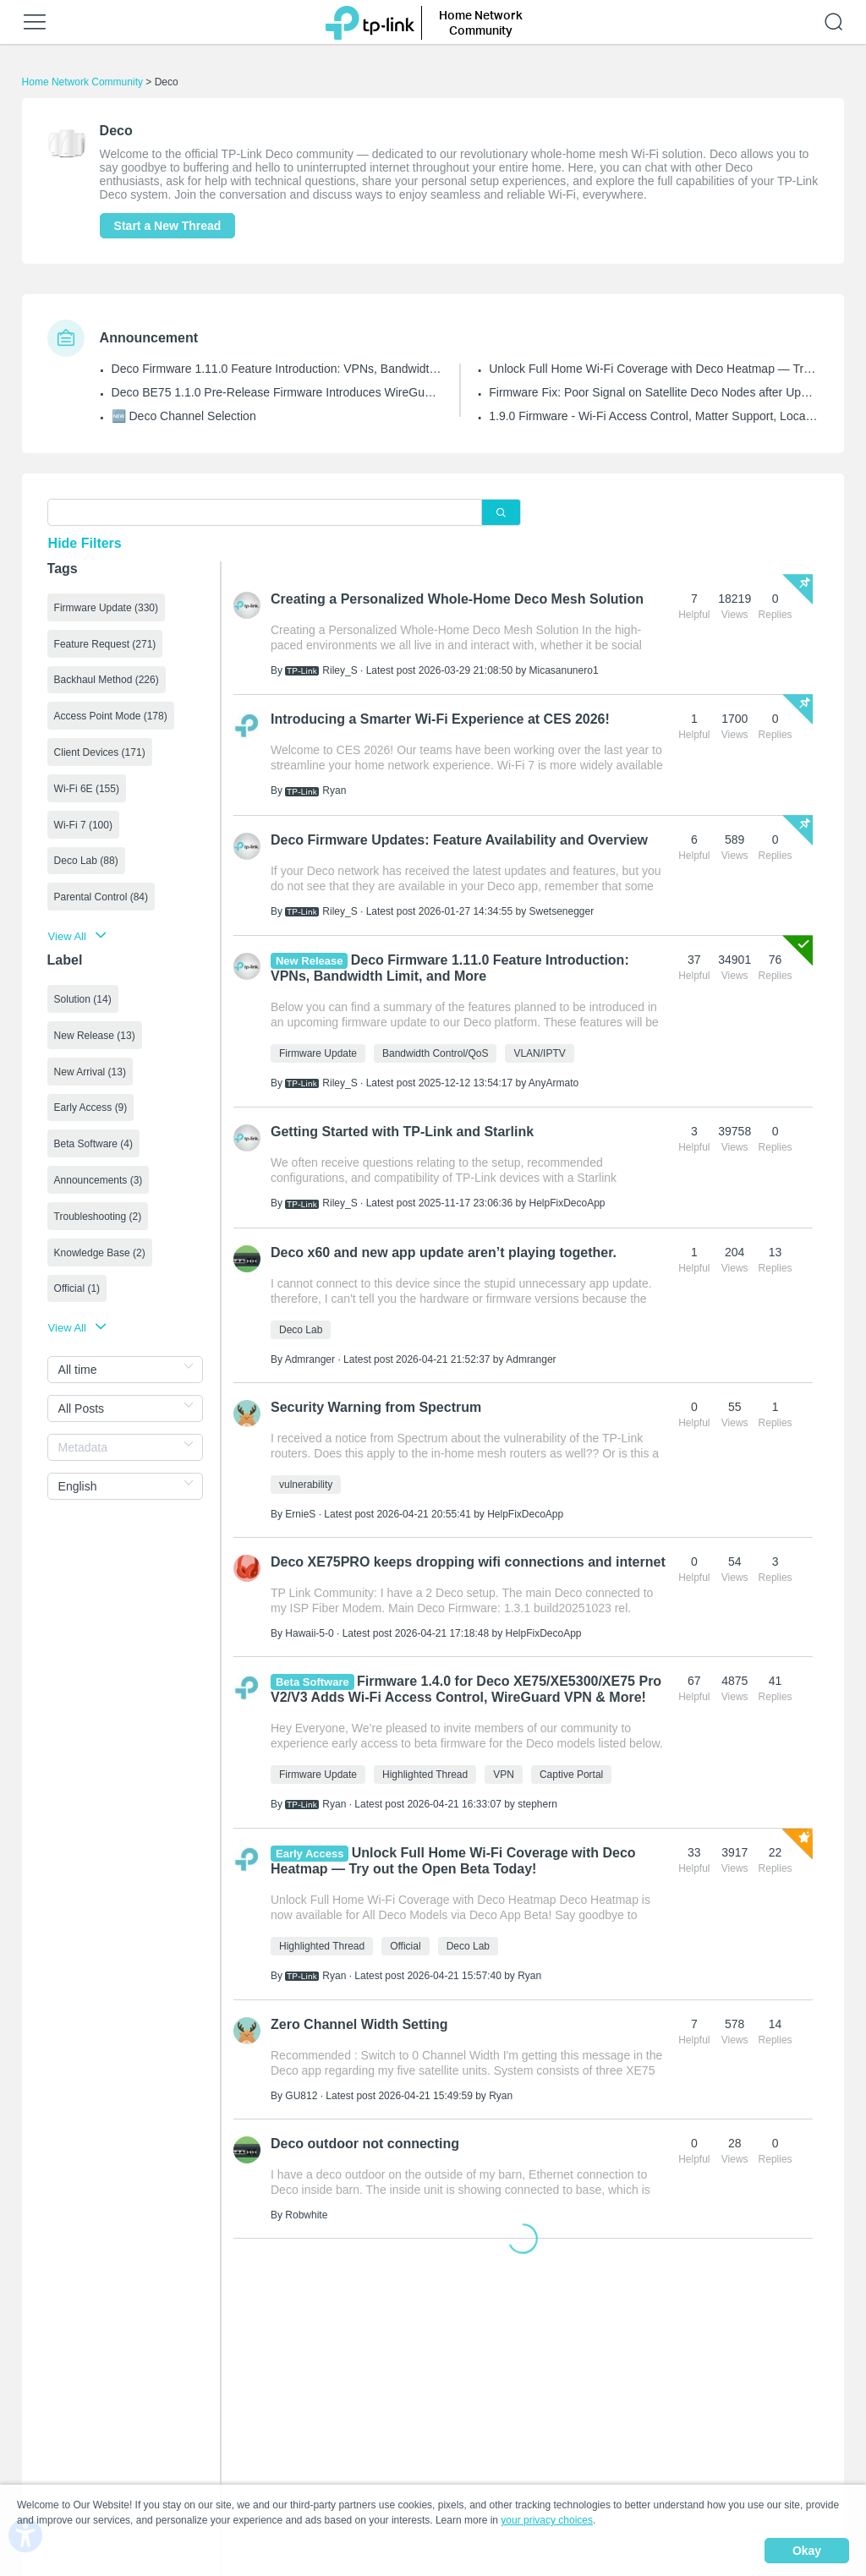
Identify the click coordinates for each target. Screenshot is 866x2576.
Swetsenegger (562, 911)
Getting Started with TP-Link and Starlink (402, 1131)
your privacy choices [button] (547, 2520)
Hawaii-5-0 (309, 1633)
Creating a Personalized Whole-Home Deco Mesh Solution (457, 599)
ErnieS (300, 1514)
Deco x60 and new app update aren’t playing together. (444, 1252)
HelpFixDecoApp (567, 1203)
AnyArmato (553, 1083)
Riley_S (339, 670)
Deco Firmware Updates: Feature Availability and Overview (459, 840)
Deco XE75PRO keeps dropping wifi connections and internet (468, 1562)
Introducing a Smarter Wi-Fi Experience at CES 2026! (440, 719)
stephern (537, 1804)
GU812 (301, 2096)
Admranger (310, 1359)
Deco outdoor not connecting (365, 2143)
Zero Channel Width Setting (359, 2024)
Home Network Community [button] (481, 22)
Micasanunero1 (564, 670)
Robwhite (306, 2215)
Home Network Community (82, 82)
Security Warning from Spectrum (376, 1407)
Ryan (334, 790)
